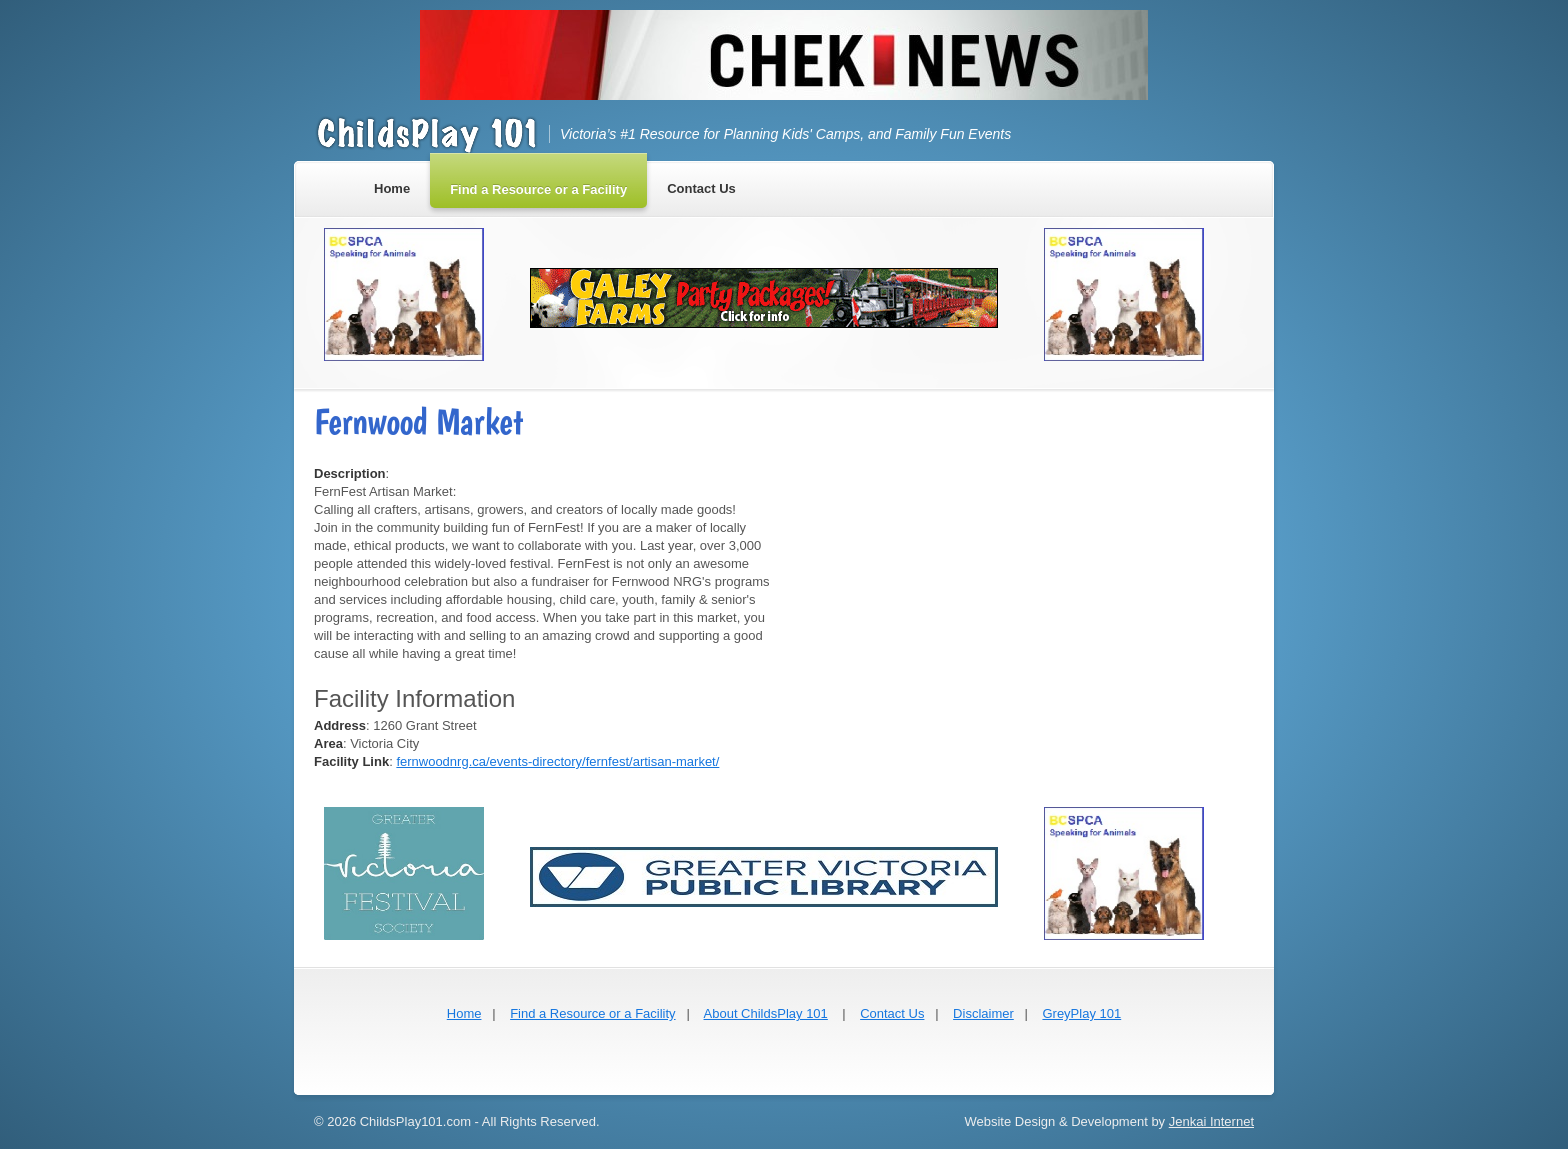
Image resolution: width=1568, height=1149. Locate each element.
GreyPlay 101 (1081, 1013)
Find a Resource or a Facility (592, 1013)
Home (464, 1013)
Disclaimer (983, 1013)
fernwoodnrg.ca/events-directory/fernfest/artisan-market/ (557, 761)
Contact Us (892, 1013)
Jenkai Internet (1211, 1121)
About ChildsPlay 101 (766, 1013)
